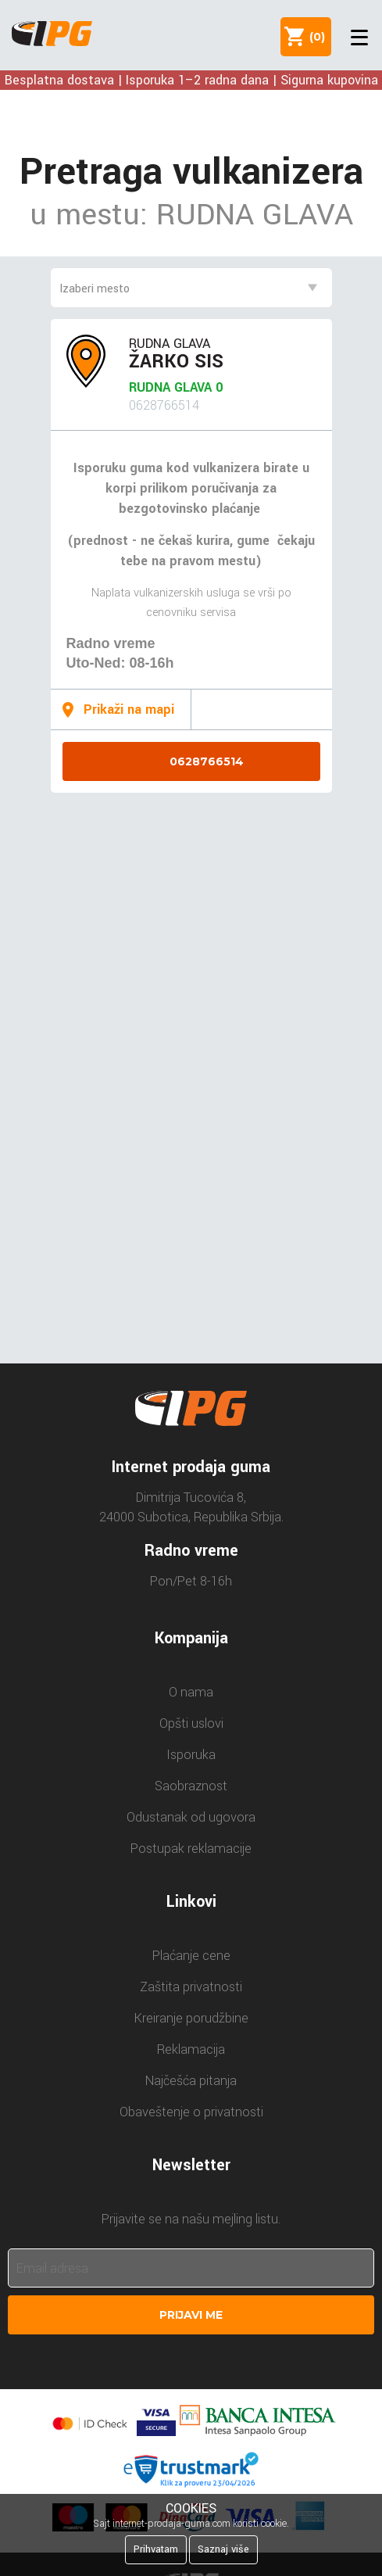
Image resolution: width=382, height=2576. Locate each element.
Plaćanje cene (191, 1956)
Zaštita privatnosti (191, 1987)
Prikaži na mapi (129, 709)
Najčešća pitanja (191, 2081)
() (314, 37)
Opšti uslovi (191, 1723)
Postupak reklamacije (191, 1849)
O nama (191, 1692)
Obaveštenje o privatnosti (191, 2112)
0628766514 (207, 761)
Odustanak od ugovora (191, 1817)
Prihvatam (156, 2549)
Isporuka (191, 1755)
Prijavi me (191, 2315)
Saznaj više (223, 2549)
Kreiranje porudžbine (191, 2018)
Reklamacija (191, 2049)
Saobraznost (191, 1786)
